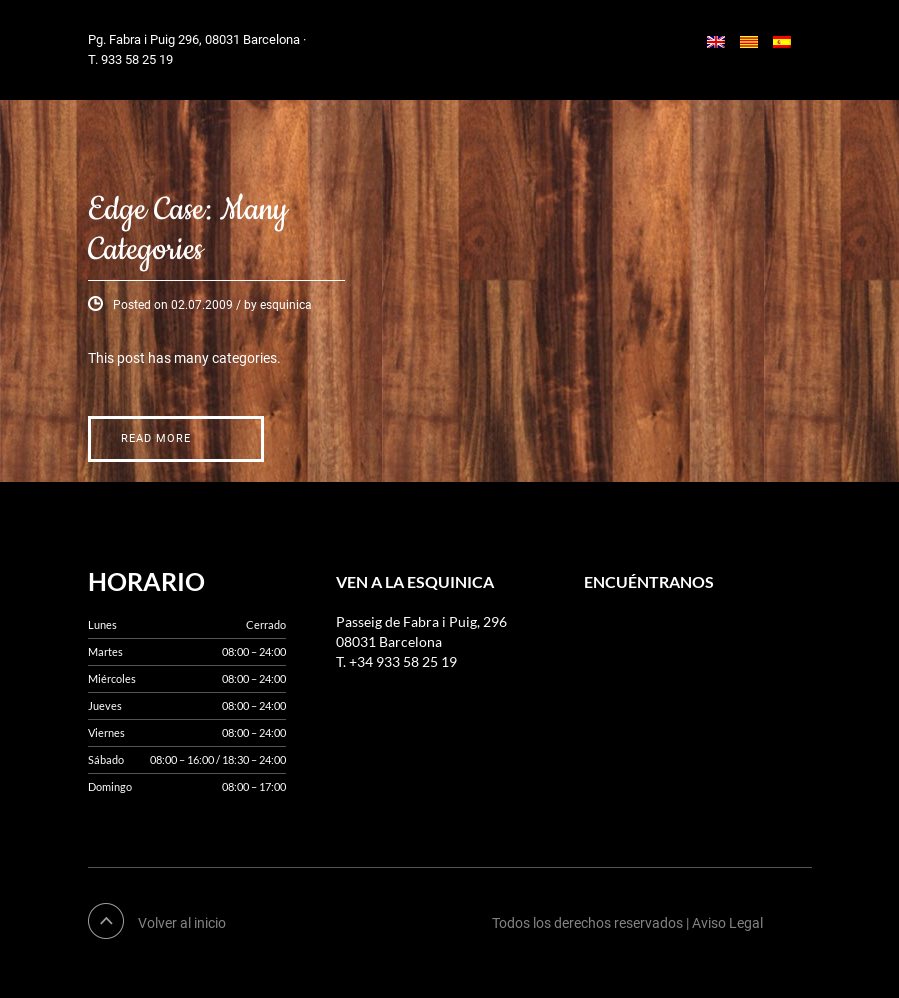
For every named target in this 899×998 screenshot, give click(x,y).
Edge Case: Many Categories (188, 230)
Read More (156, 438)
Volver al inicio (182, 923)
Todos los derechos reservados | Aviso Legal (627, 923)
